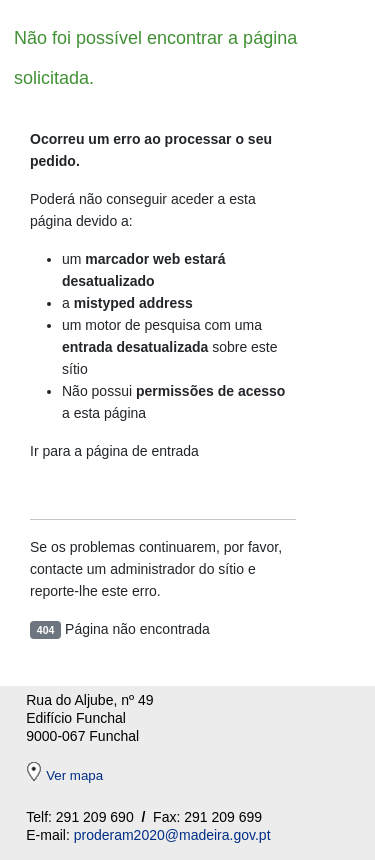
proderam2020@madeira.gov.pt (172, 835)
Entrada (80, 490)
